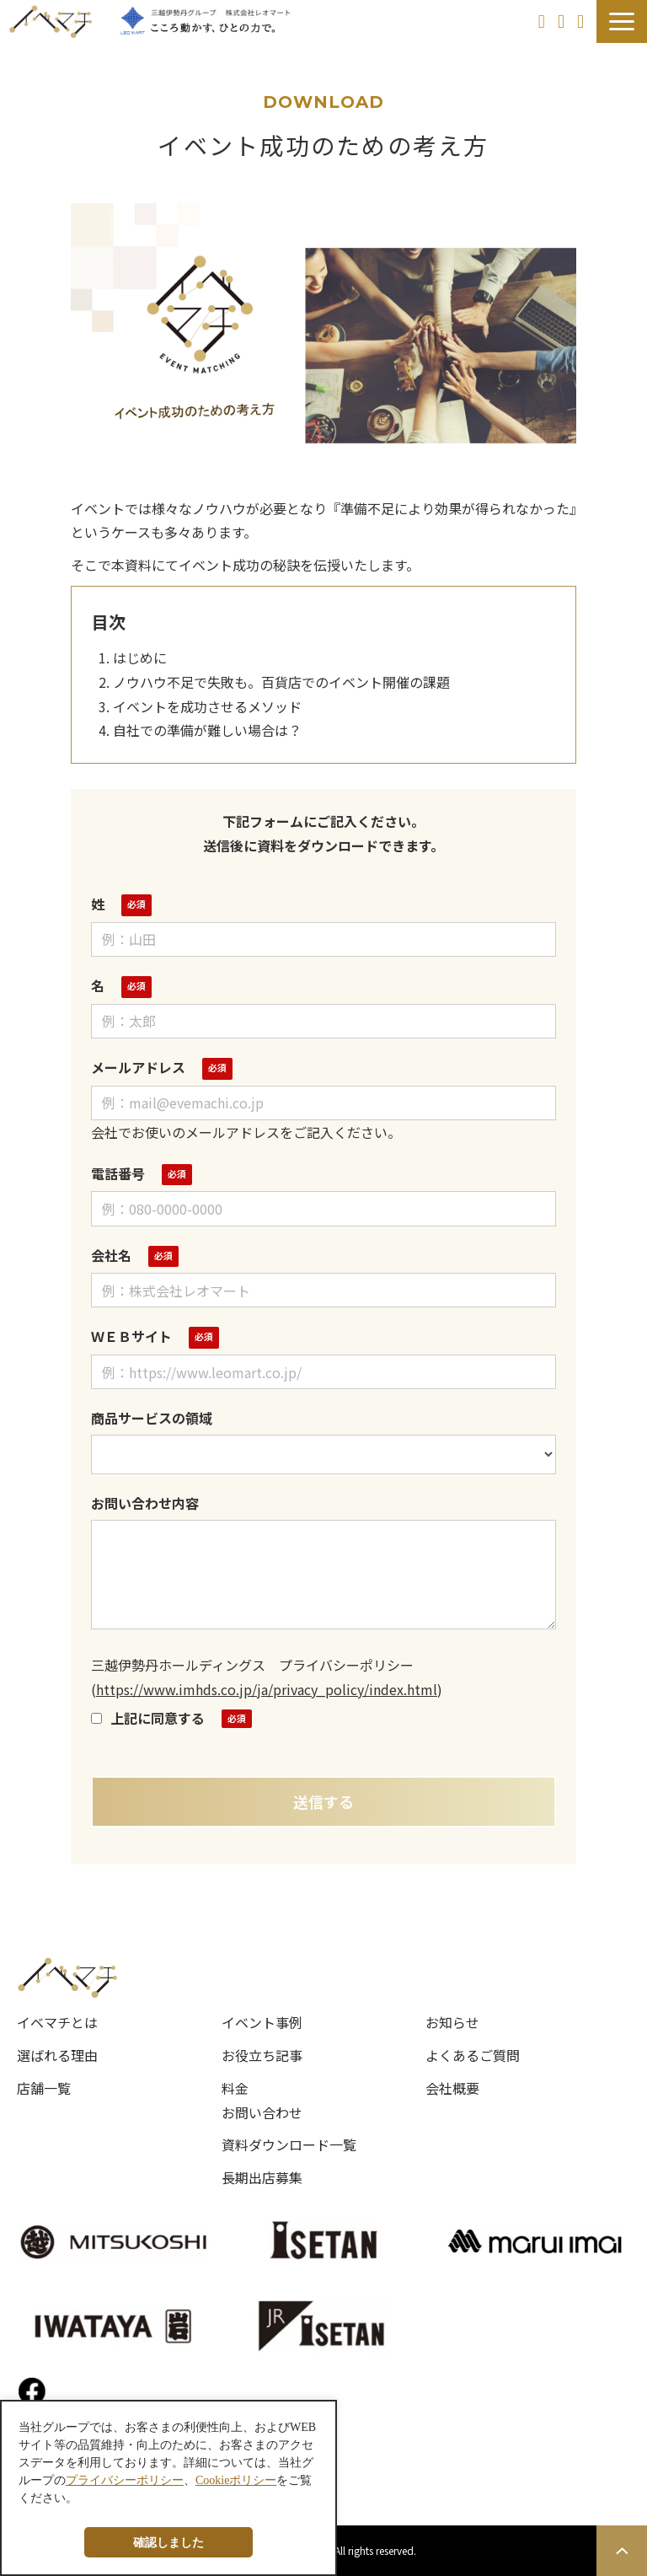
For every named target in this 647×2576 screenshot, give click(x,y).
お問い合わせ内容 (145, 1503)
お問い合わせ (563, 21)
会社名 (111, 1255)
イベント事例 (262, 2022)
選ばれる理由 (57, 2055)
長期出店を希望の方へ (543, 21)
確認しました (168, 2542)
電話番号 (118, 1173)
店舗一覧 (44, 2088)
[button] (621, 21)
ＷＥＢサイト (131, 1336)
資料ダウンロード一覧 (289, 2144)
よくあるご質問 (472, 2055)
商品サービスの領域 (151, 1418)
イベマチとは (57, 2022)
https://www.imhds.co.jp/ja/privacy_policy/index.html (266, 1689)
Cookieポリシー (235, 2480)
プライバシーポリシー (125, 2480)
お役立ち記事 (262, 2055)
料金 (235, 2088)
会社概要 (452, 2088)
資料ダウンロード (582, 21)
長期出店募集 (262, 2177)
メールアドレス (138, 1067)
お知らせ (452, 2022)
